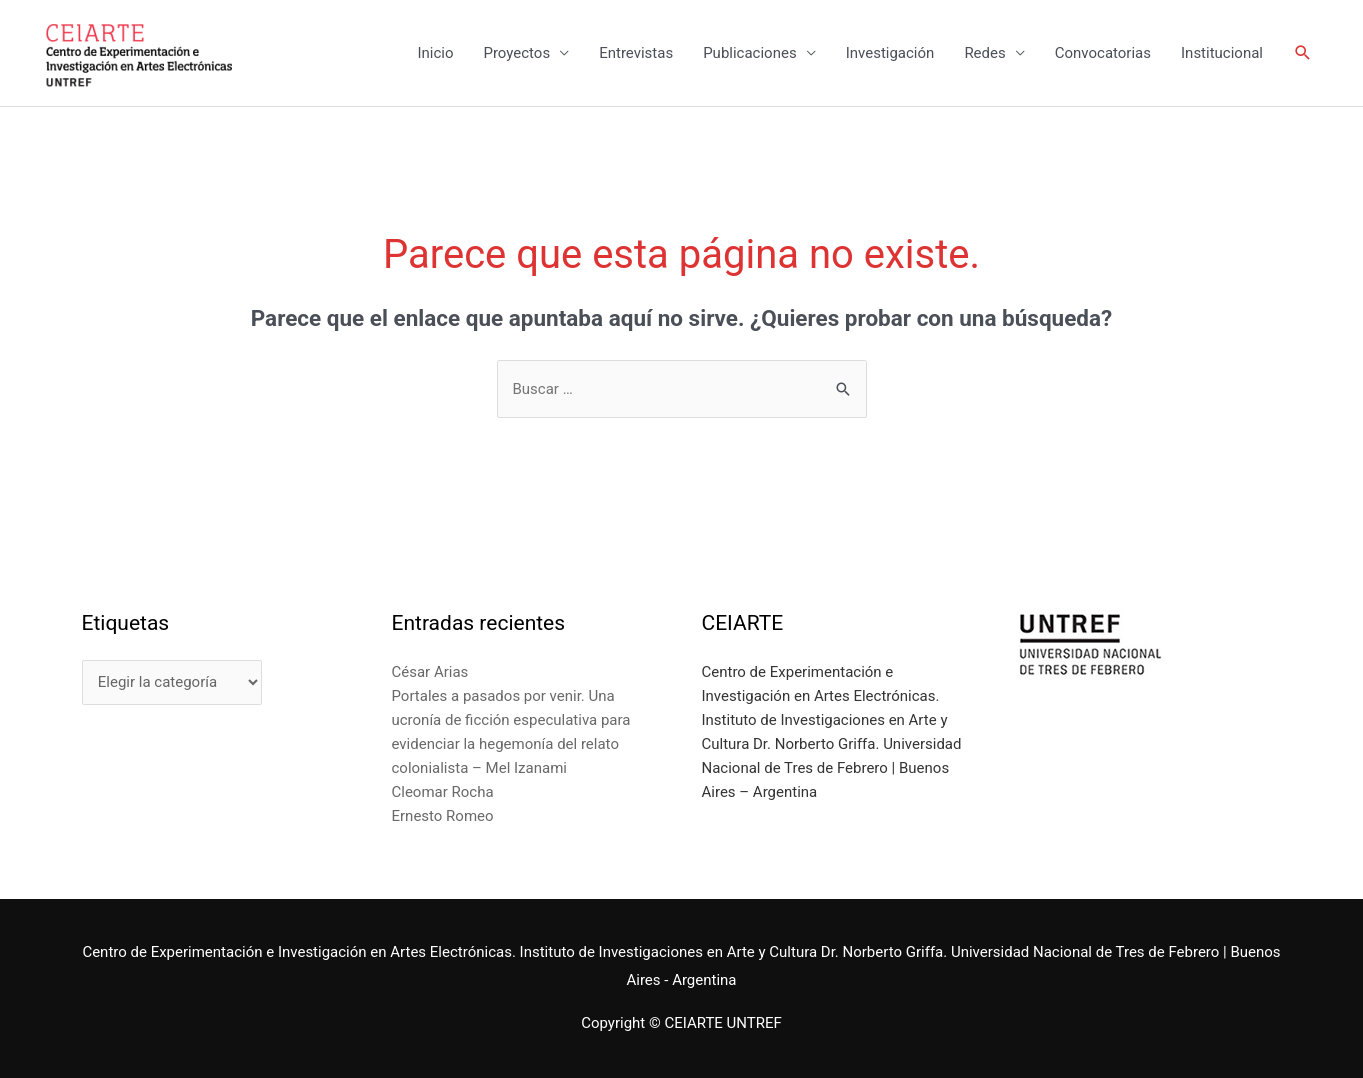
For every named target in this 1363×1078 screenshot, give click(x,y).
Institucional (1222, 53)
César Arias (430, 672)
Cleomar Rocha (443, 792)
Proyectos (516, 53)
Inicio (435, 53)
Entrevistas (636, 53)
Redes (984, 53)
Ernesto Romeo (443, 816)
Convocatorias (1103, 53)
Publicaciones (750, 53)
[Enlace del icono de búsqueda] (1303, 53)
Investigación (890, 53)
